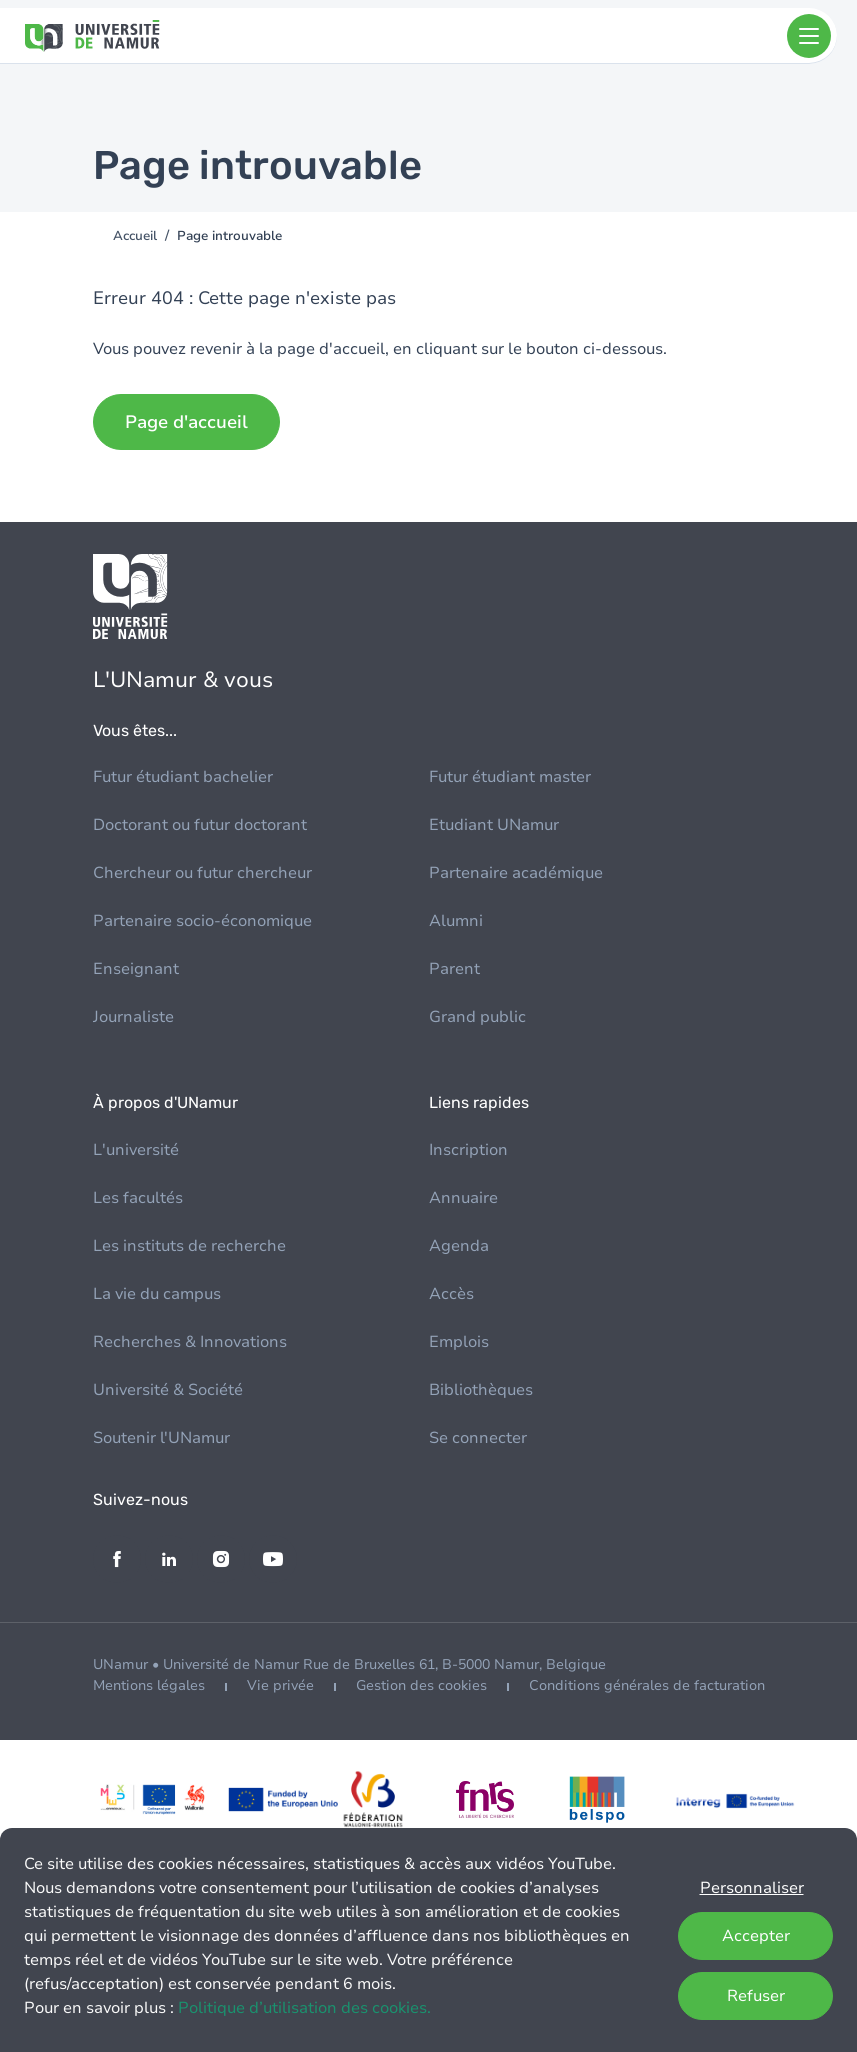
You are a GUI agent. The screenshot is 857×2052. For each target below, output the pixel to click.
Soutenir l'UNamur (161, 1438)
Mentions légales (149, 1685)
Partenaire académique (516, 873)
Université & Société (168, 1390)
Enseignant (136, 969)
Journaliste (133, 1017)
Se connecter (478, 1438)
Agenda (459, 1246)
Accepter (756, 1936)
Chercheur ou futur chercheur (202, 873)
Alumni (456, 921)
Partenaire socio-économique (202, 921)
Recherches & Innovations (190, 1342)
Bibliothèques (481, 1390)
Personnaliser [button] (752, 1888)
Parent (454, 969)
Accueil (135, 236)
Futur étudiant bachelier (183, 777)
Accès (451, 1294)
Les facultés (138, 1198)
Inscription (468, 1150)
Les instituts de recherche (189, 1246)
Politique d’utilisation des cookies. (304, 2008)
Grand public (477, 1017)
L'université (136, 1150)
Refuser (756, 1996)
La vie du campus (157, 1294)
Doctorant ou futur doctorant (200, 825)
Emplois (459, 1342)
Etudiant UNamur (494, 825)
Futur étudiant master (510, 777)
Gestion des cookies (421, 1685)
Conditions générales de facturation (647, 1685)
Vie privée (280, 1685)
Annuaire (463, 1198)
